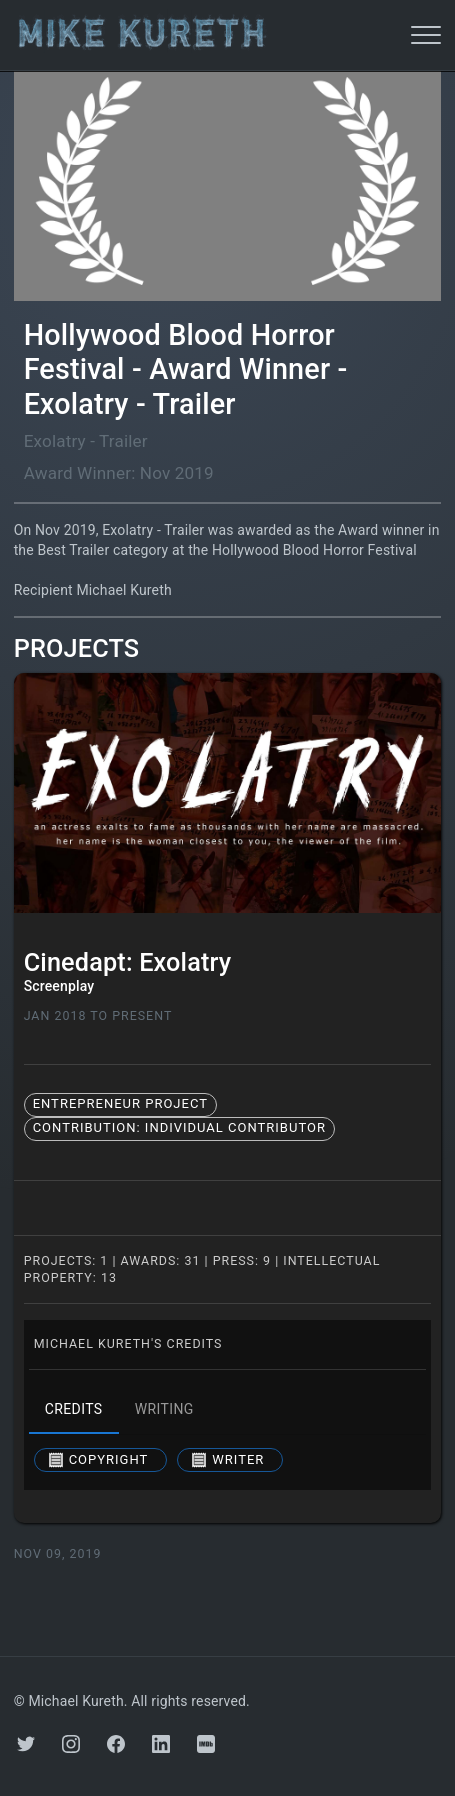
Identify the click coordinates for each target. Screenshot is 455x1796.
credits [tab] (74, 1410)
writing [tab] (164, 1410)
